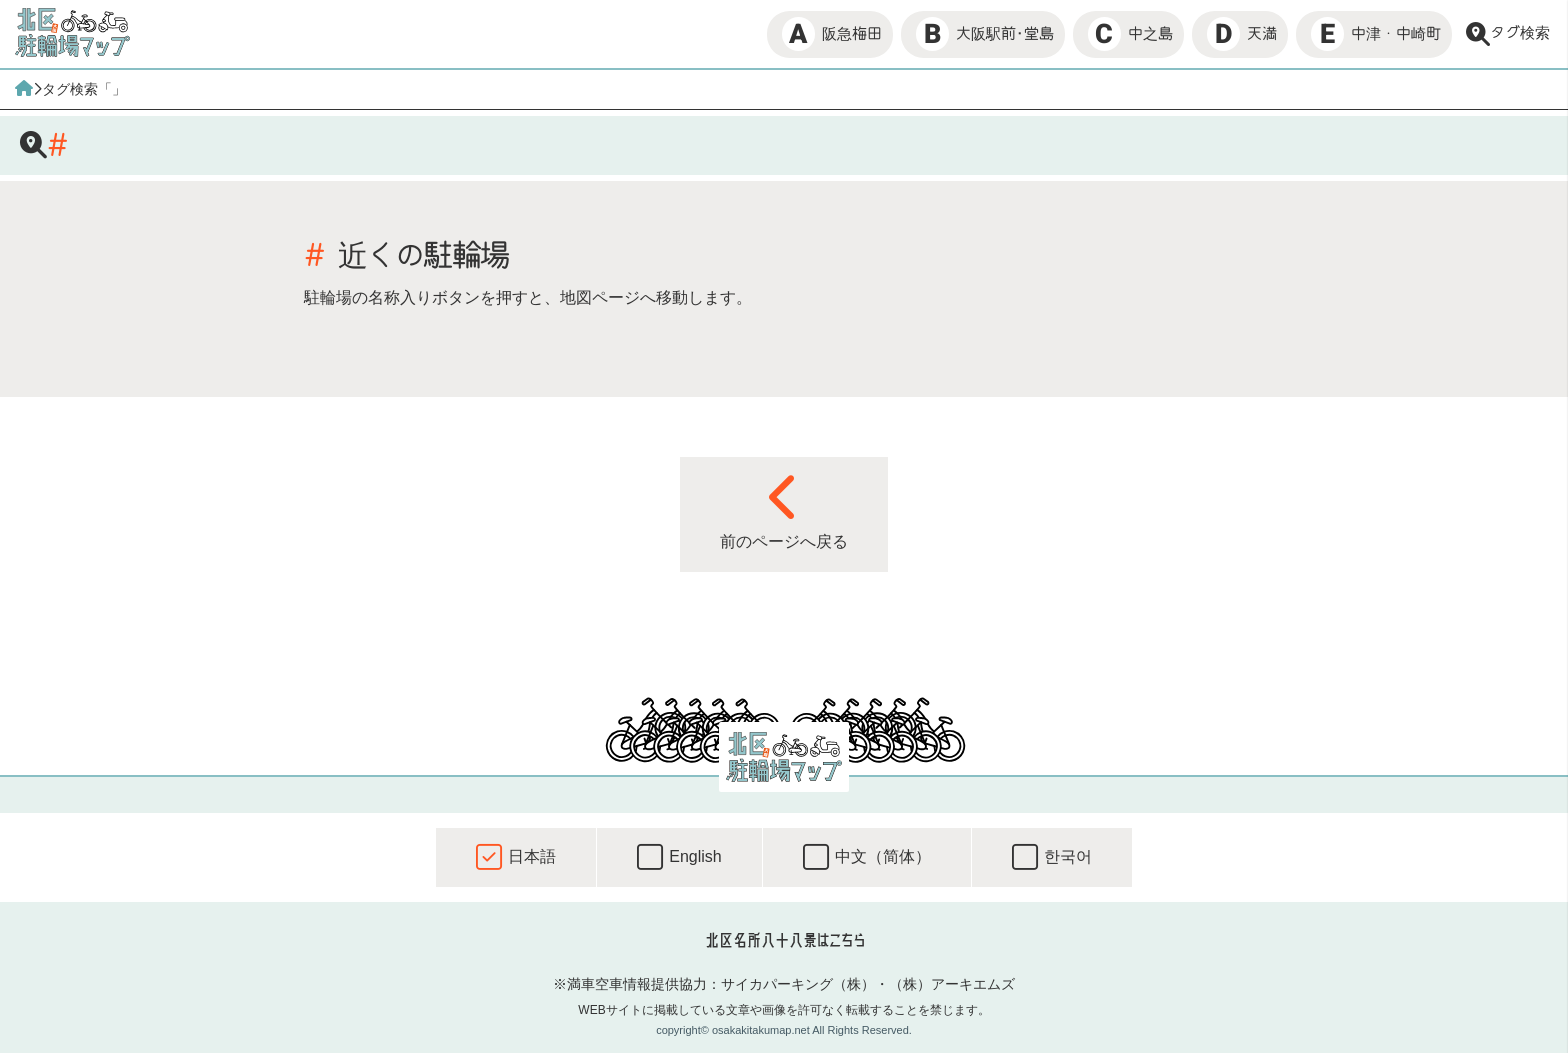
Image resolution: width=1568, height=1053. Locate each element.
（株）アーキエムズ (952, 984)
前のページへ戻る (784, 511)
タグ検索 (1508, 34)
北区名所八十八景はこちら (784, 940)
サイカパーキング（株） (798, 984)
